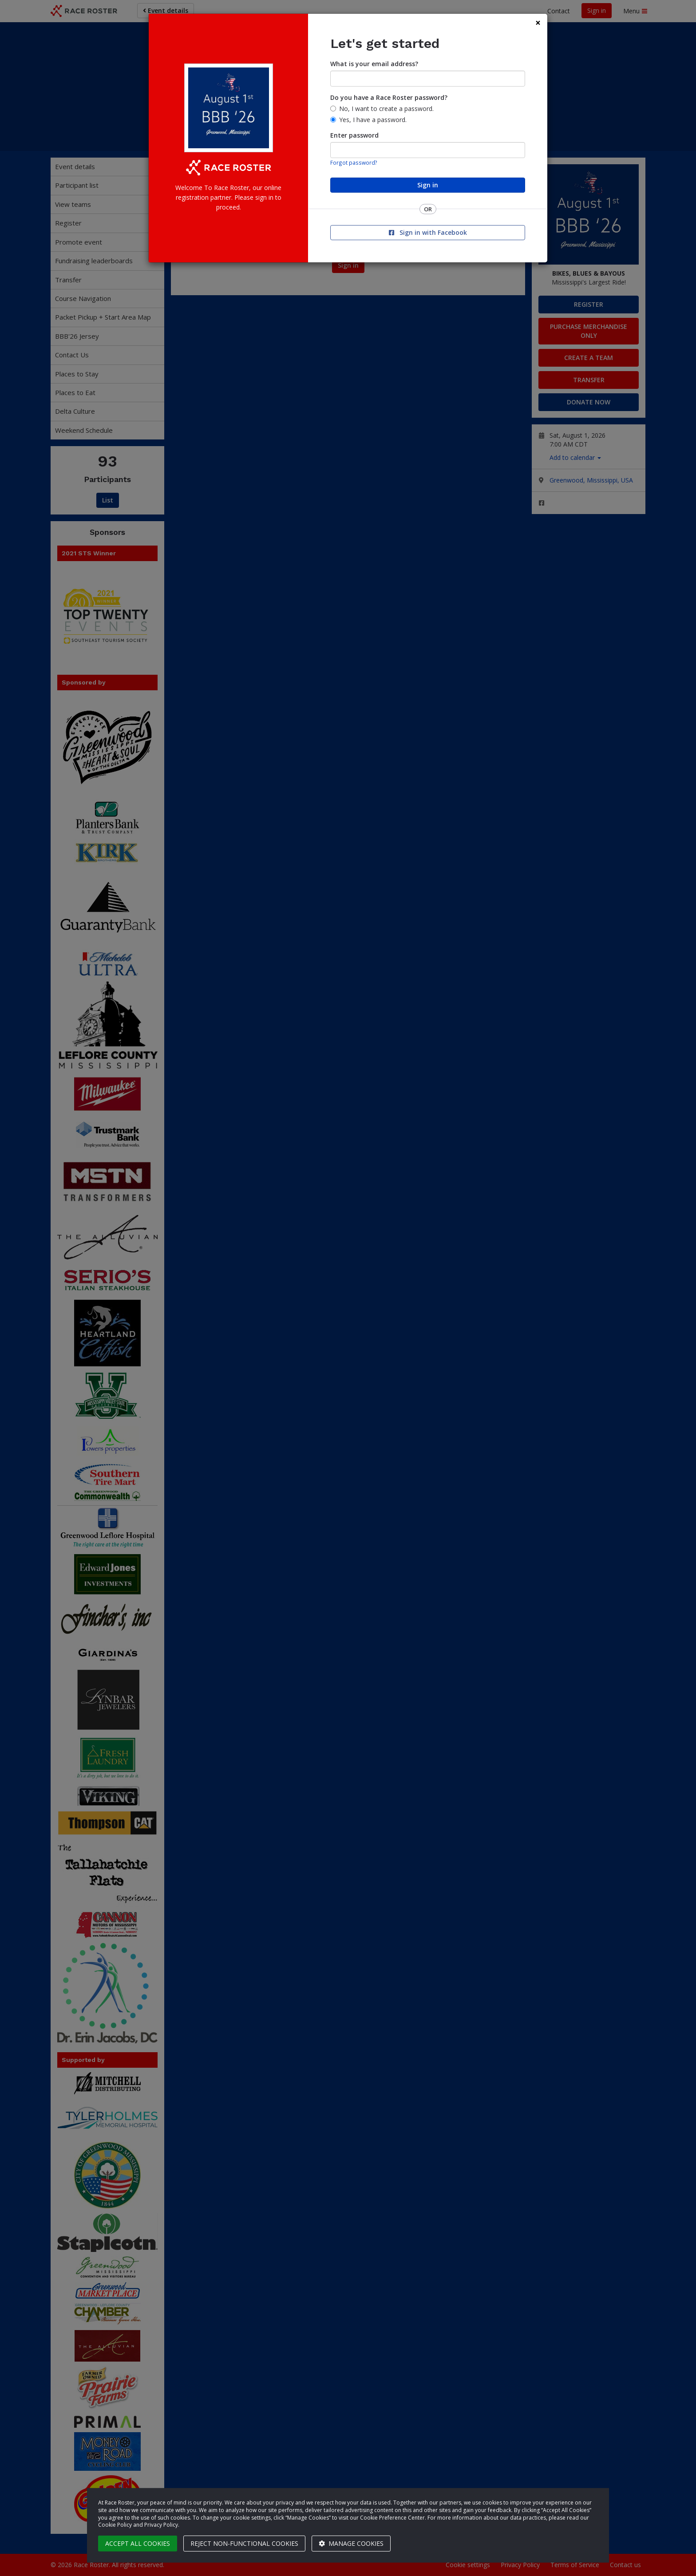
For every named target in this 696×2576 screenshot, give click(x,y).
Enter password (354, 135)
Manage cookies (351, 2543)
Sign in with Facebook (428, 232)
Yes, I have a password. (373, 119)
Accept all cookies (137, 2543)
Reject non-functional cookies (244, 2543)
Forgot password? (353, 162)
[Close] (538, 23)
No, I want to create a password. (386, 108)
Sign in (427, 185)
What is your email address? (374, 63)
